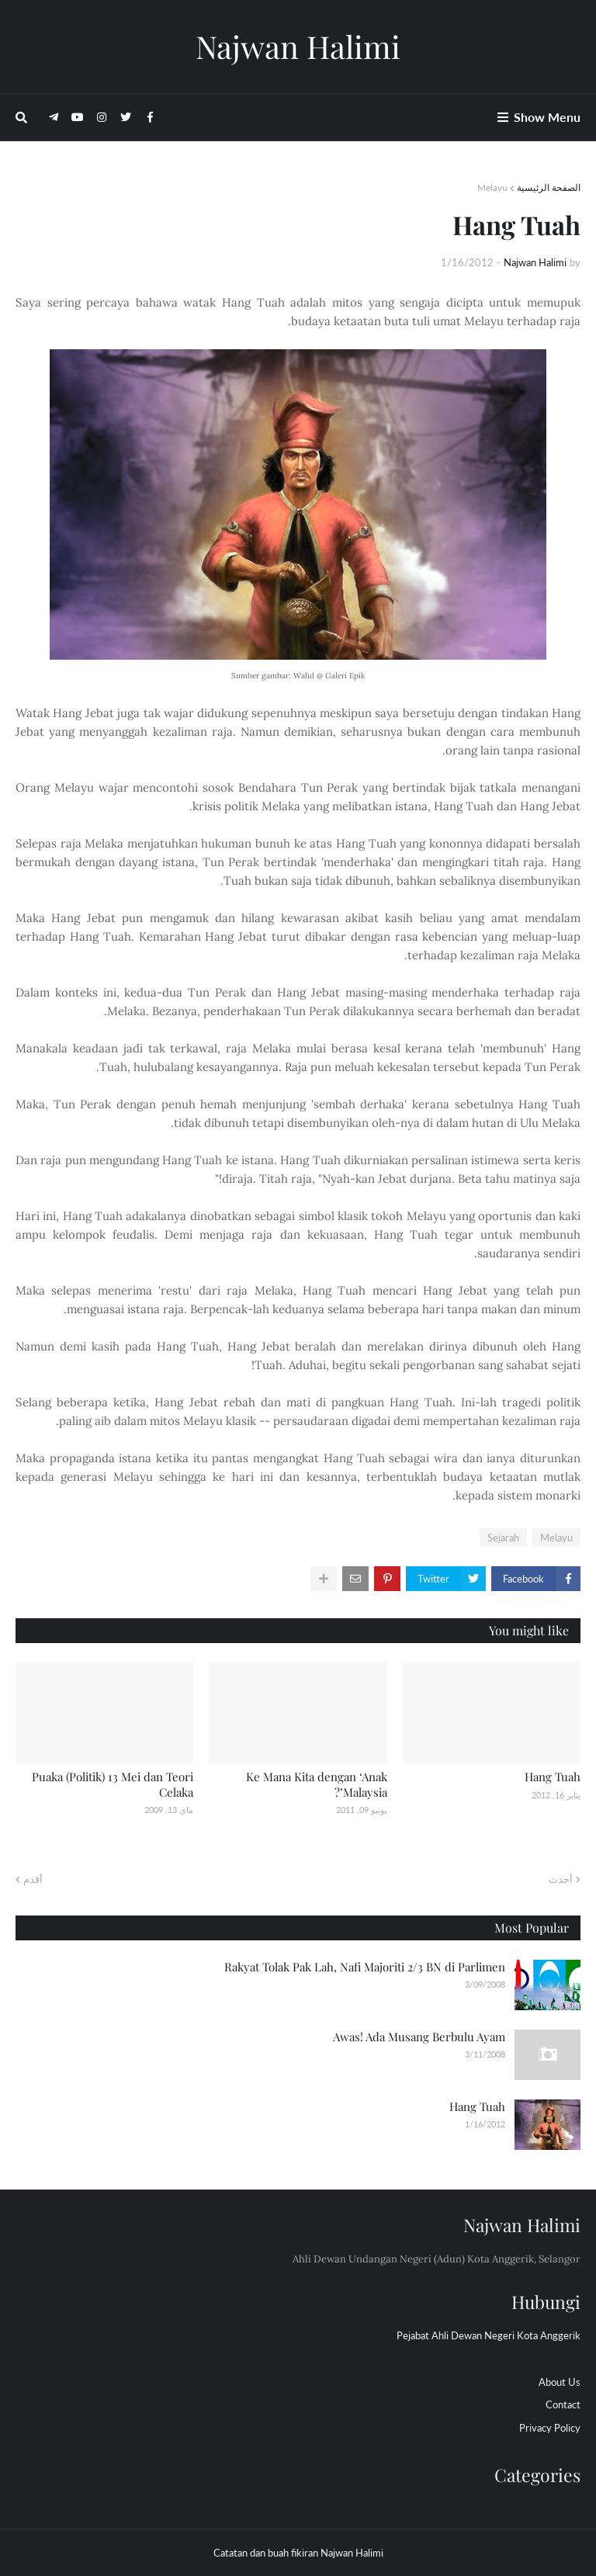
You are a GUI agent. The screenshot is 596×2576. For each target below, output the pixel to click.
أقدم (33, 1879)
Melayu (492, 187)
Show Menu (547, 116)
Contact (563, 2404)
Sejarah (503, 1537)
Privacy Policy (549, 2428)
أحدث (561, 1879)
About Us (559, 2382)
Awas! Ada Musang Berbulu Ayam (419, 2036)
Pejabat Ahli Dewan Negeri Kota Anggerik (488, 2335)
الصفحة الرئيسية (548, 187)
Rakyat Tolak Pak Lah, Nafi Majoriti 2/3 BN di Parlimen (364, 1966)
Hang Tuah (552, 1776)
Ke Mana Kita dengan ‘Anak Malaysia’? (316, 1784)
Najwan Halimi (298, 46)
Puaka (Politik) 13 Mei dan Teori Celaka (112, 1784)
